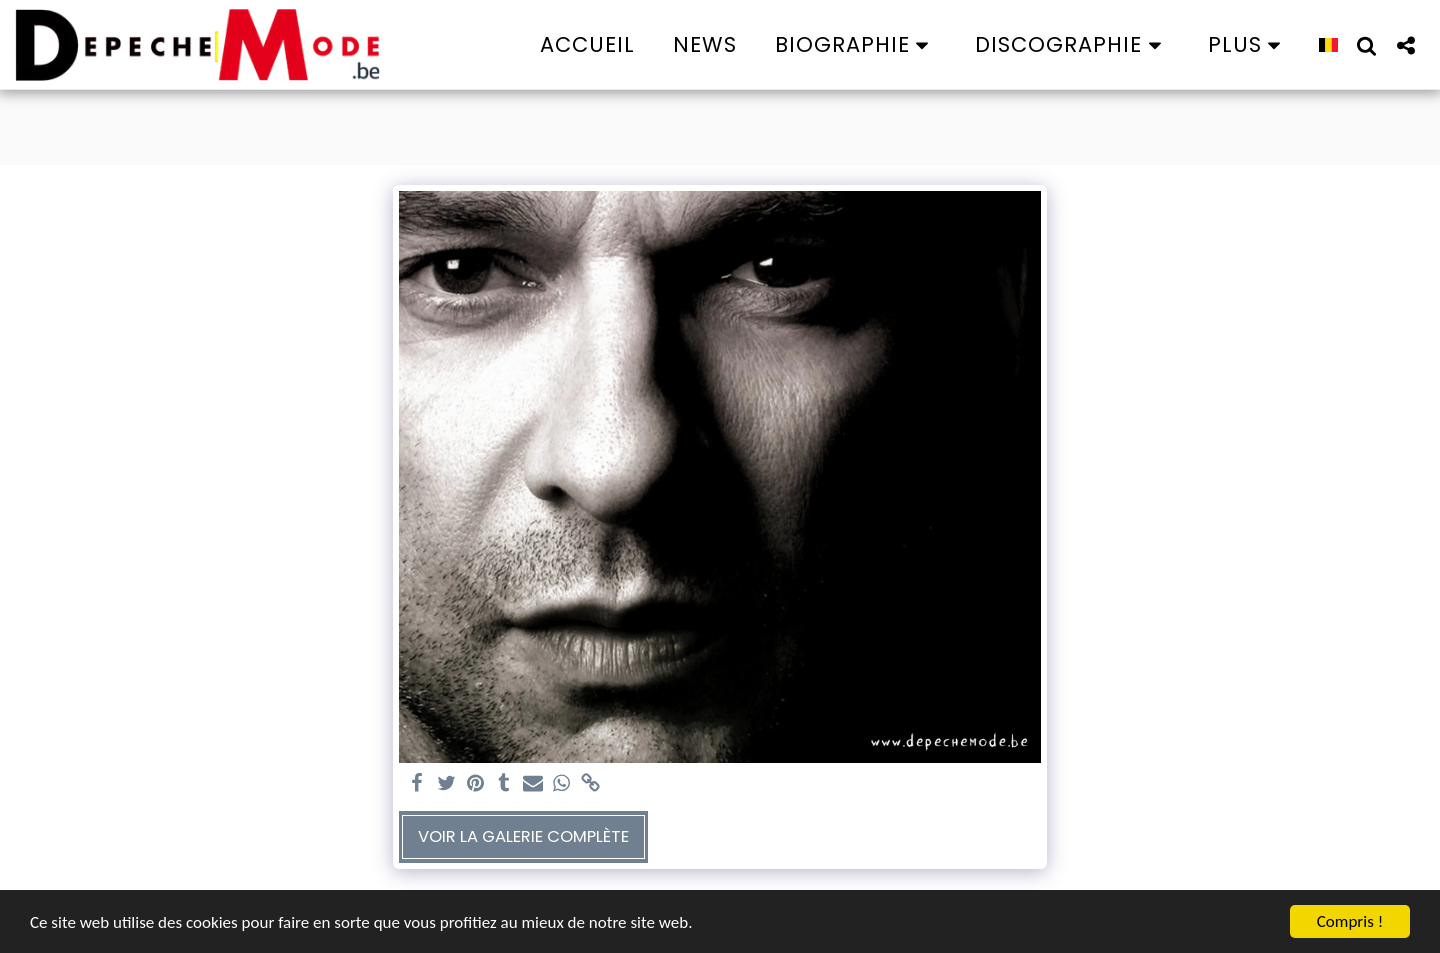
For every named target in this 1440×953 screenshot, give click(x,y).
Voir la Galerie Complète (523, 836)
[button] (856, 44)
